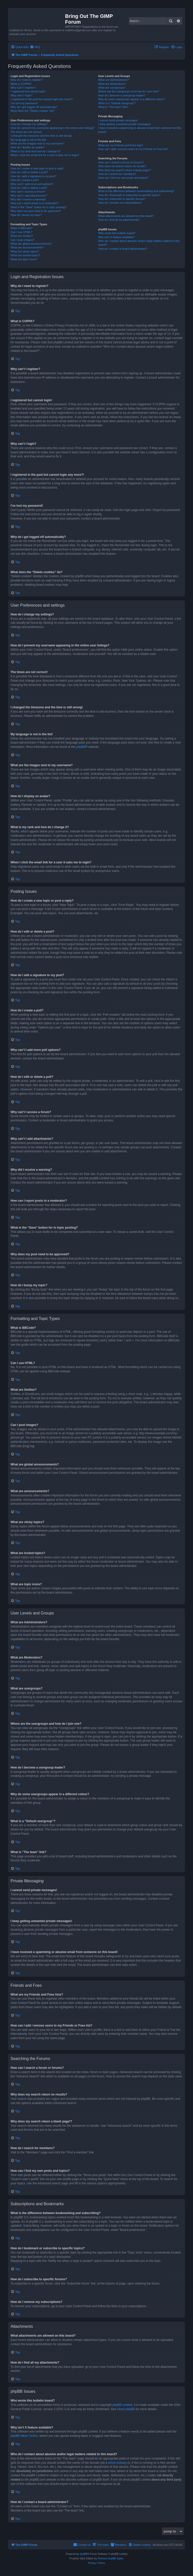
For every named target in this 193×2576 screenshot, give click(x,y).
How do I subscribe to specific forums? (122, 198)
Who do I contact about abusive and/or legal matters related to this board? (138, 242)
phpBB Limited (122, 2405)
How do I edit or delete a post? (29, 172)
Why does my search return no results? (122, 166)
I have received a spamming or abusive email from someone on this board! (139, 129)
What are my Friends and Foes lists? (120, 145)
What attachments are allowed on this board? (126, 215)
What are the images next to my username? (37, 143)
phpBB (80, 747)
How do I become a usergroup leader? (121, 95)
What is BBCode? (21, 228)
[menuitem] (35, 47)
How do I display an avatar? (28, 147)
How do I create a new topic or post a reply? (38, 168)
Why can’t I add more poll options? (32, 184)
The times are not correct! (26, 131)
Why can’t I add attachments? (29, 195)
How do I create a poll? (25, 179)
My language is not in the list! (28, 139)
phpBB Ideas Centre (24, 2436)
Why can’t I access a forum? (28, 191)
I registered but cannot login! (28, 91)
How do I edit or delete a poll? (29, 187)
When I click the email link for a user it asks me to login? (45, 155)
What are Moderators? (112, 83)
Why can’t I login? (21, 95)
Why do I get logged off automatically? (34, 106)
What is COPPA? (21, 83)
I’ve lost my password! (24, 103)
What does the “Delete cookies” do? (33, 110)
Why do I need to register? (27, 79)
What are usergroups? (112, 87)
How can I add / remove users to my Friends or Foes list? (133, 149)
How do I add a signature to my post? (33, 176)
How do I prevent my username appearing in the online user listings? (52, 127)
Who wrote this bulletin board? (116, 233)
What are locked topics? (25, 255)
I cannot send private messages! (118, 120)
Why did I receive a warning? (28, 199)
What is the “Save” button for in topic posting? (39, 207)
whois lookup (116, 2462)
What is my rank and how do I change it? (36, 151)
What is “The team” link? (113, 106)
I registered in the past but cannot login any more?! (42, 99)
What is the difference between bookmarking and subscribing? (136, 191)
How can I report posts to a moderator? (35, 203)
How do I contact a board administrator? (122, 248)
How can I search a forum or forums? (121, 162)
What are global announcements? (31, 243)
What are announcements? (27, 247)
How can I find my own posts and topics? (123, 177)
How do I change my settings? (29, 124)
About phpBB (126, 2409)
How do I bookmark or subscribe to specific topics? (129, 195)
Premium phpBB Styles (111, 2558)
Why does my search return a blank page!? (124, 170)
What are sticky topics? (25, 251)
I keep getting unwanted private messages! (124, 124)
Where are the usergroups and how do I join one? (128, 91)
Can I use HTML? (21, 232)
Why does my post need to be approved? (36, 210)
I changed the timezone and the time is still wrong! (41, 135)
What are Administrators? (113, 79)
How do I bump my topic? (26, 214)
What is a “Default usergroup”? (117, 103)
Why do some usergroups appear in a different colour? (131, 99)
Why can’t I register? (23, 87)
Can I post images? (22, 239)
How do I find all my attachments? (119, 219)
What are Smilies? (22, 235)
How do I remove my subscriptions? (120, 202)
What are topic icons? (24, 259)
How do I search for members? (117, 173)
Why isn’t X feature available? (116, 237)
